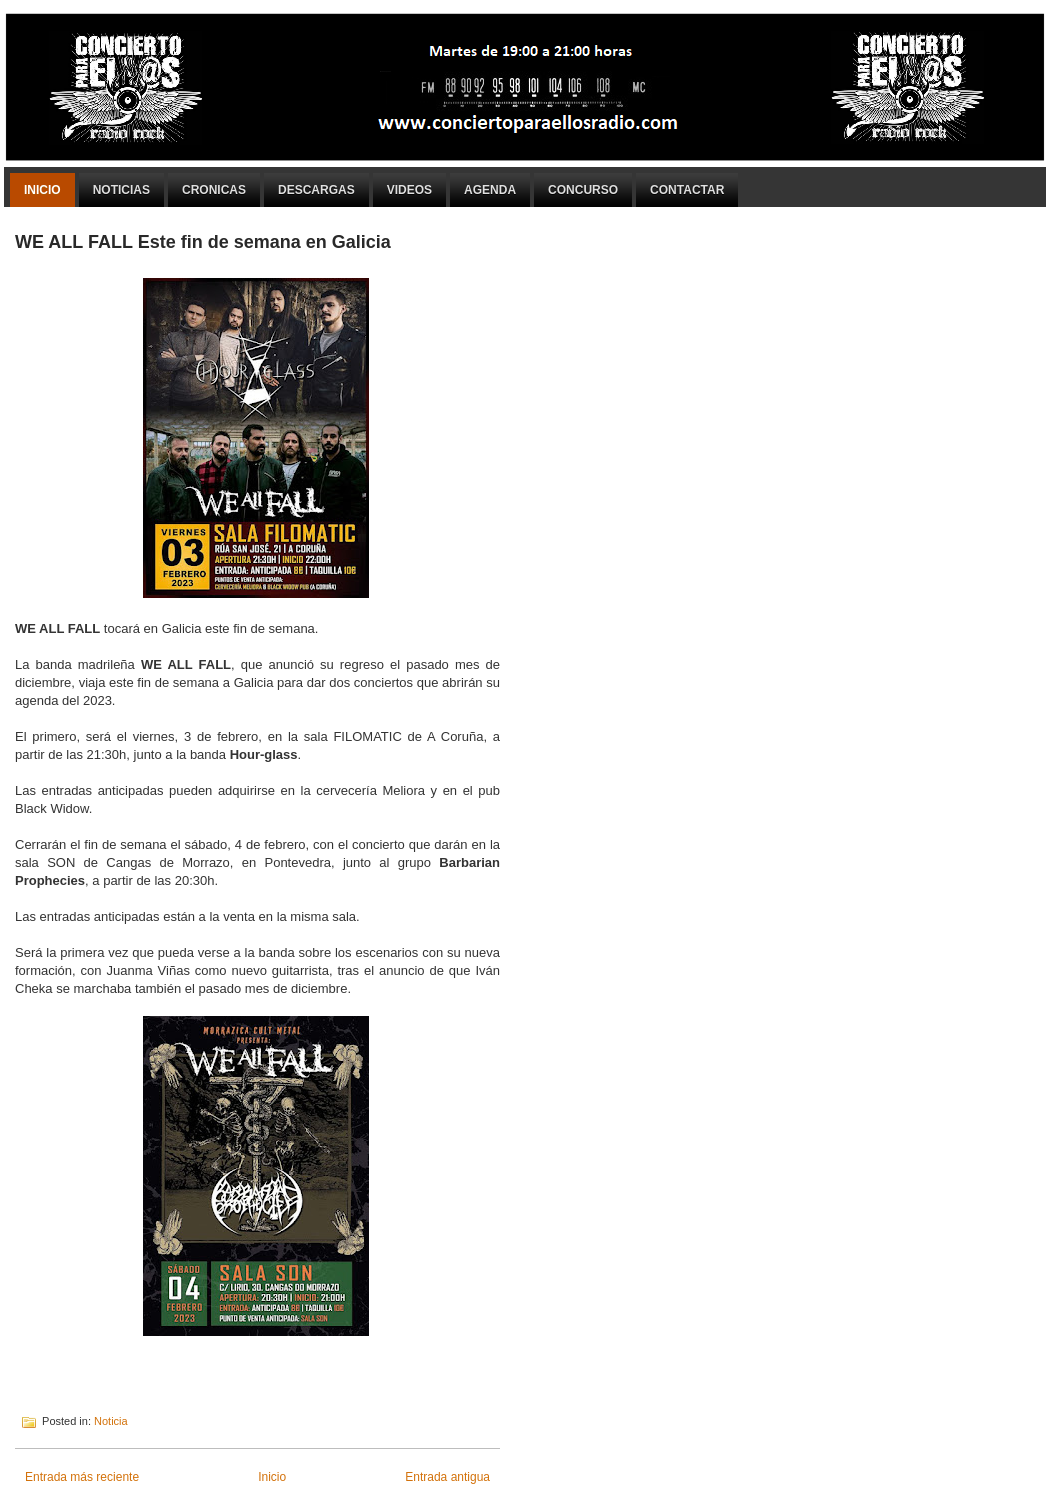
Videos (409, 190)
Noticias (121, 190)
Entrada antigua (447, 1477)
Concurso (583, 190)
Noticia (111, 1421)
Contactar (687, 190)
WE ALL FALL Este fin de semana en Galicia (203, 242)
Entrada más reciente (82, 1477)
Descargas (316, 190)
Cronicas (214, 190)
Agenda (490, 190)
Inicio (42, 190)
